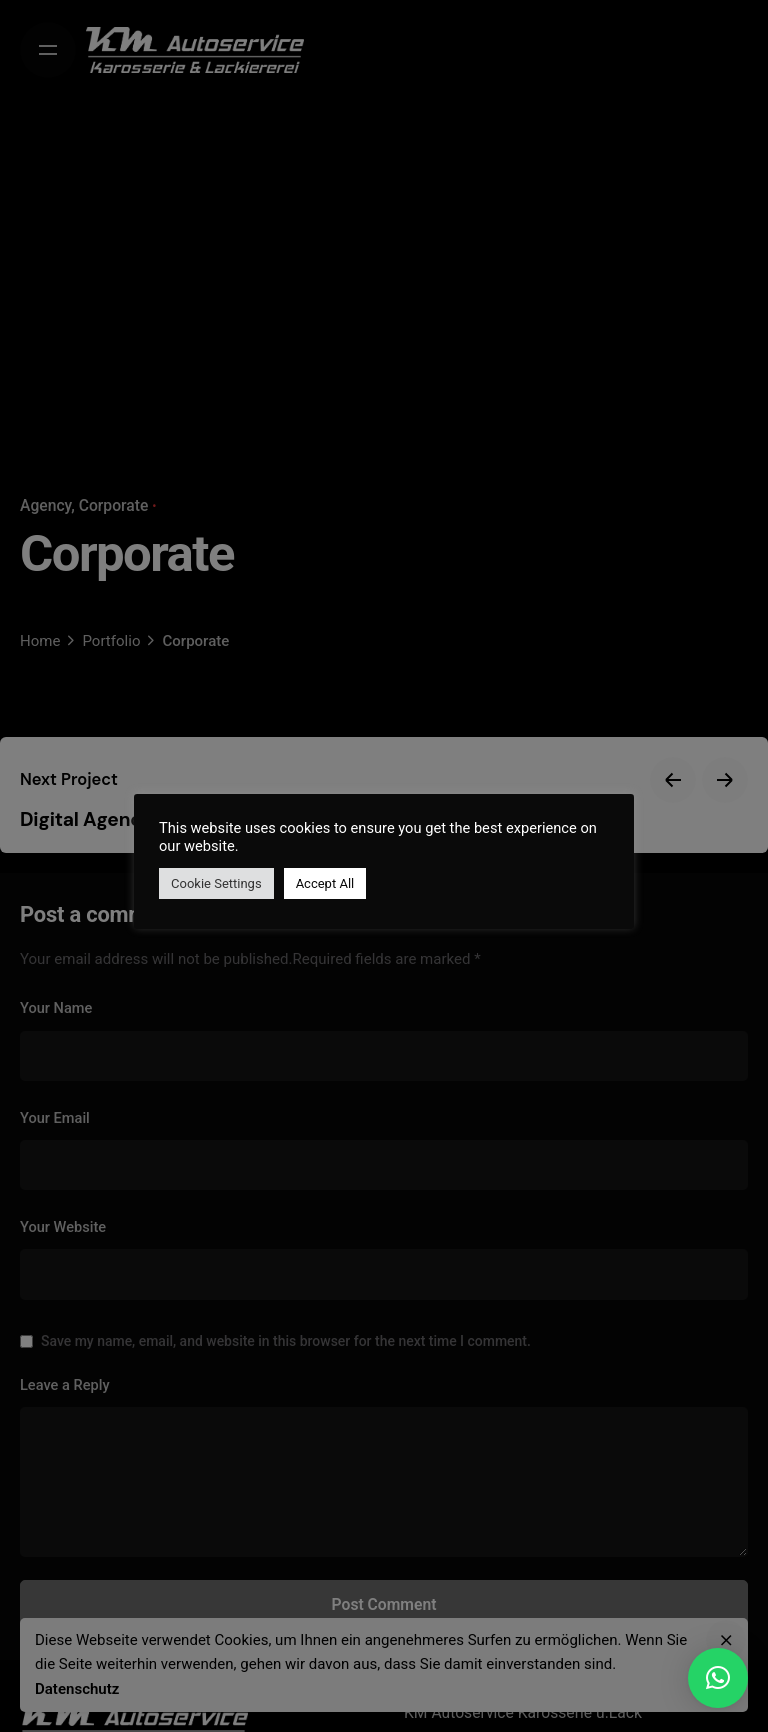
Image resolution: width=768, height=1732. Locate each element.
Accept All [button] (325, 883)
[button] (718, 1678)
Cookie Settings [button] (216, 883)
